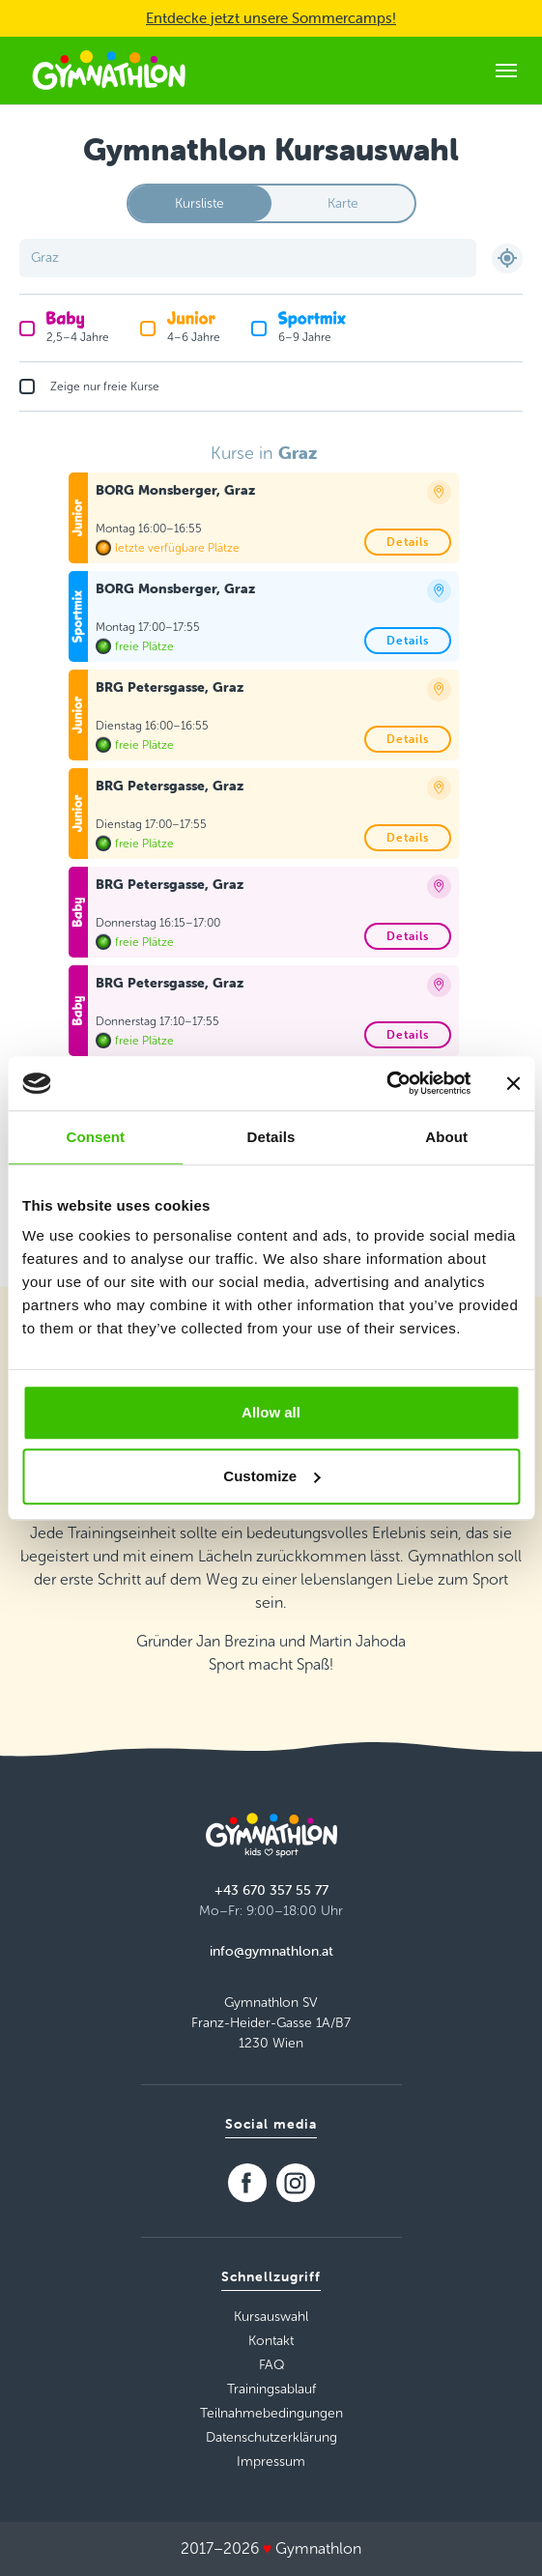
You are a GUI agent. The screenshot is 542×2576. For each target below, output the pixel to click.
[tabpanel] (271, 819)
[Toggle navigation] (506, 70)
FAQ (271, 2365)
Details (407, 541)
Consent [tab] (95, 1137)
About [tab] (446, 1137)
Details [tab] (271, 1137)
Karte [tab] (343, 203)
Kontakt (271, 2340)
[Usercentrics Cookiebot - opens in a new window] (386, 1083)
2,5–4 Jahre (77, 327)
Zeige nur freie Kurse (104, 386)
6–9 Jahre (312, 327)
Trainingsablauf (271, 2389)
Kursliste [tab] (199, 203)
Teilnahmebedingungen (271, 2413)
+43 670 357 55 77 (271, 1890)
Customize (271, 1476)
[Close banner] (513, 1083)
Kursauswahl (271, 2316)
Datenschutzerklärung (271, 2437)
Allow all (271, 1412)
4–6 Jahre (193, 327)
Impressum (271, 2461)
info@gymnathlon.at (271, 1951)
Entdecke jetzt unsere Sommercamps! (271, 18)
